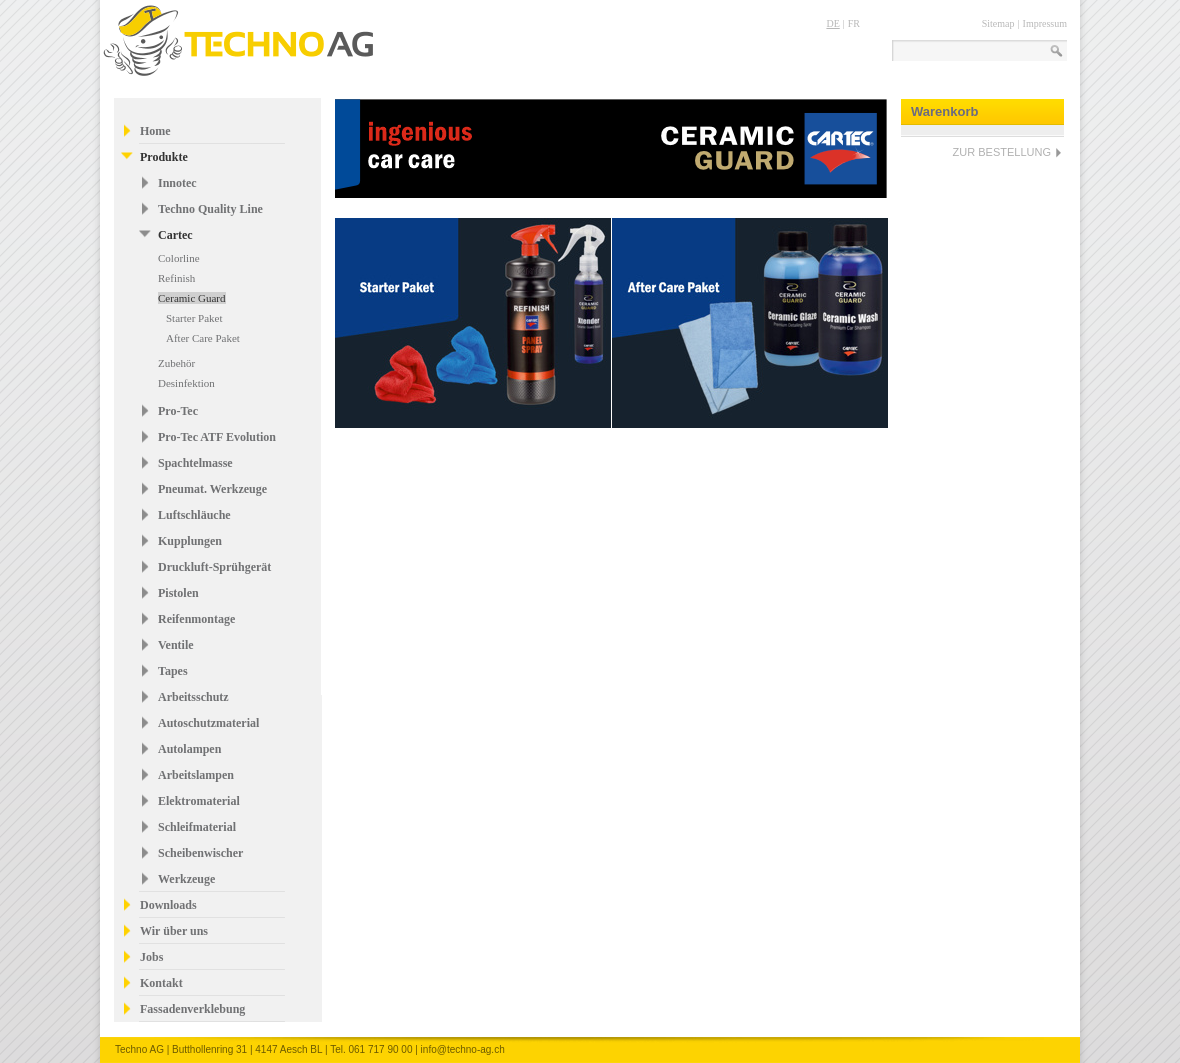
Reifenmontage (196, 619)
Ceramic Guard (192, 298)
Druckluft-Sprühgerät (214, 567)
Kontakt (161, 983)
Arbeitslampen (196, 775)
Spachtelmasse (195, 463)
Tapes (173, 671)
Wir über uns (174, 931)
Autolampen (189, 749)
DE (832, 23)
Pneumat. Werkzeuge (212, 489)
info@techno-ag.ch (463, 1049)
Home (155, 131)
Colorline (179, 258)
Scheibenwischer (200, 853)
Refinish (176, 278)
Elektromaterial (199, 801)
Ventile (176, 645)
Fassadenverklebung (192, 1009)
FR (854, 23)
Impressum (1045, 23)
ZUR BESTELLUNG (1002, 152)
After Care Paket (203, 338)
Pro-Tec (178, 411)
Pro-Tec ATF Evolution (217, 437)
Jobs (151, 957)
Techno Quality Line (210, 209)
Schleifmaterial (197, 827)
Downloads (168, 905)
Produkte (164, 157)
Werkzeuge (186, 879)
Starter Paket (194, 318)
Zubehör (176, 363)
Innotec (177, 183)
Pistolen (178, 593)
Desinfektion (186, 383)
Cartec (175, 235)
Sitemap (998, 23)
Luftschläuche (194, 515)
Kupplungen (190, 541)
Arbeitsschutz (193, 697)
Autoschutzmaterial (208, 723)
